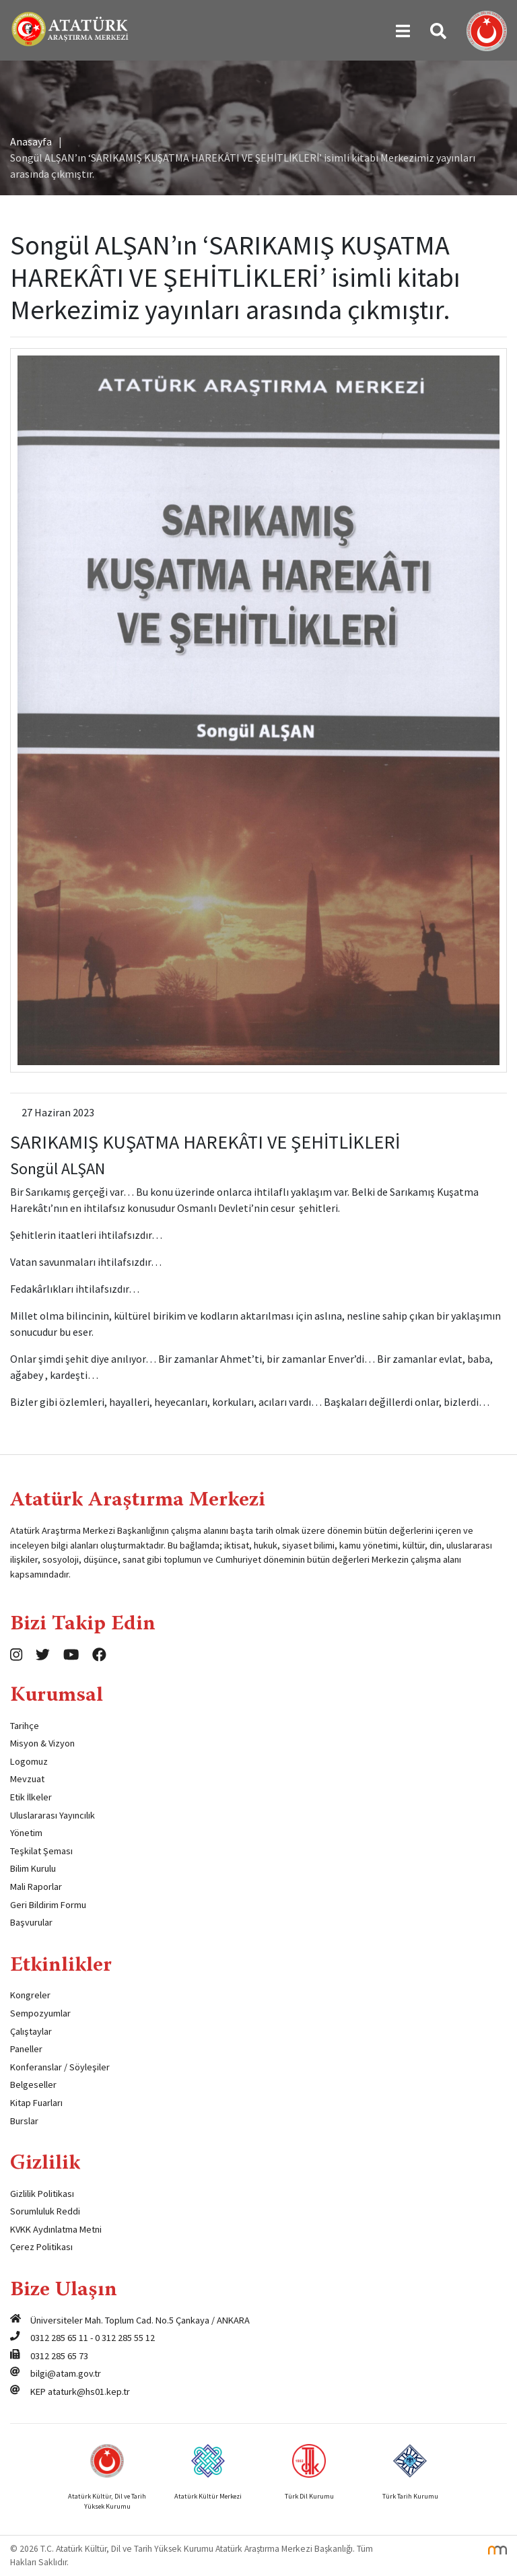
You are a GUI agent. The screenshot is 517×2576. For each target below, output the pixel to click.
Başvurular (31, 1922)
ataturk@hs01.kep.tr (89, 2391)
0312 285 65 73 (59, 2356)
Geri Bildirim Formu (48, 1905)
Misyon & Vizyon (42, 1743)
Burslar (24, 2121)
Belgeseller (33, 2084)
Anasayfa (31, 141)
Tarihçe (24, 1726)
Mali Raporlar (36, 1886)
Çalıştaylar (31, 2031)
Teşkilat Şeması (41, 1851)
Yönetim (26, 1833)
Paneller (26, 2049)
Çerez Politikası (41, 2247)
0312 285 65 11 (59, 2338)
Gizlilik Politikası (42, 2194)
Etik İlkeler (31, 1797)
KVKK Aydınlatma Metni (56, 2229)
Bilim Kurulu (33, 1868)
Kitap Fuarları (36, 2103)
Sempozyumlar (40, 2013)
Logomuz (29, 1761)
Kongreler (30, 1995)
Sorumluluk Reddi (45, 2211)
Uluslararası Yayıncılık (52, 1815)
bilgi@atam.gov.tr (65, 2373)
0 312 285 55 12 (125, 2338)
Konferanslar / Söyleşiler (60, 2067)
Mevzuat (27, 1779)
